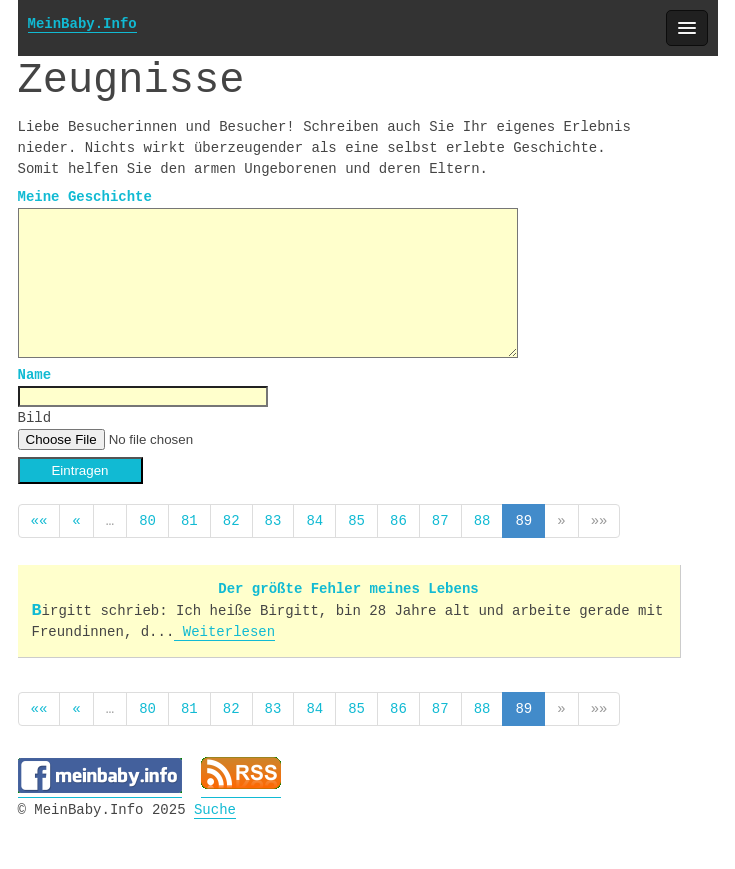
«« (39, 518)
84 (314, 518)
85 (356, 518)
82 (231, 518)
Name (35, 373)
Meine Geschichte (85, 197)
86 (398, 518)
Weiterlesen (224, 628)
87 (440, 518)
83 (273, 518)
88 (482, 518)
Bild (35, 416)
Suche (215, 802)
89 (523, 518)
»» (599, 518)
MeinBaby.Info (82, 24)
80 (147, 518)
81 (189, 518)
